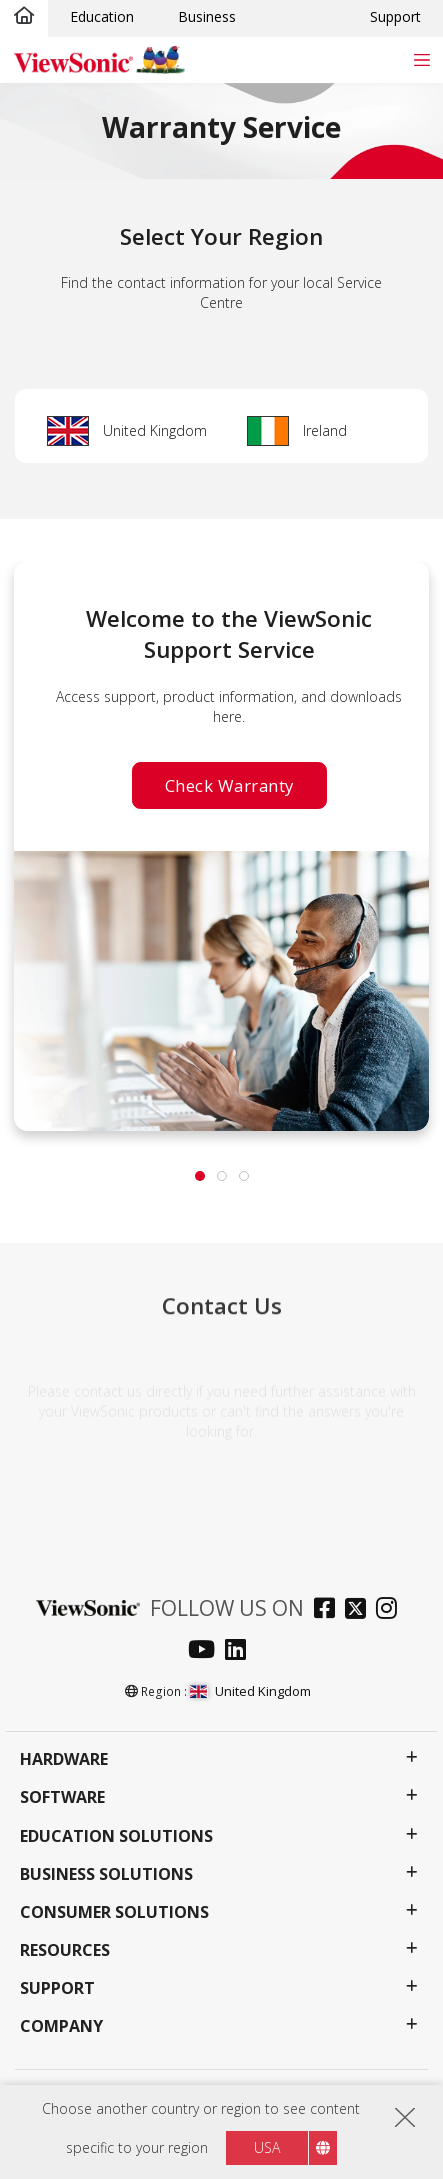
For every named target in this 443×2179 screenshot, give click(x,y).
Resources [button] (65, 1950)
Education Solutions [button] (116, 1836)
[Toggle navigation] (421, 59)
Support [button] (57, 1988)
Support (395, 16)
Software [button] (62, 1797)
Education (102, 16)
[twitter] (360, 1610)
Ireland (325, 430)
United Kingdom (155, 430)
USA (267, 2147)
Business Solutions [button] (106, 1874)
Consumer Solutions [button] (114, 1912)
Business (207, 16)
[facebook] (329, 1610)
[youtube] (206, 1651)
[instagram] (391, 1610)
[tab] (200, 1176)
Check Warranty (229, 784)
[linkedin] (240, 1651)
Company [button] (61, 2026)
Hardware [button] (64, 1759)
